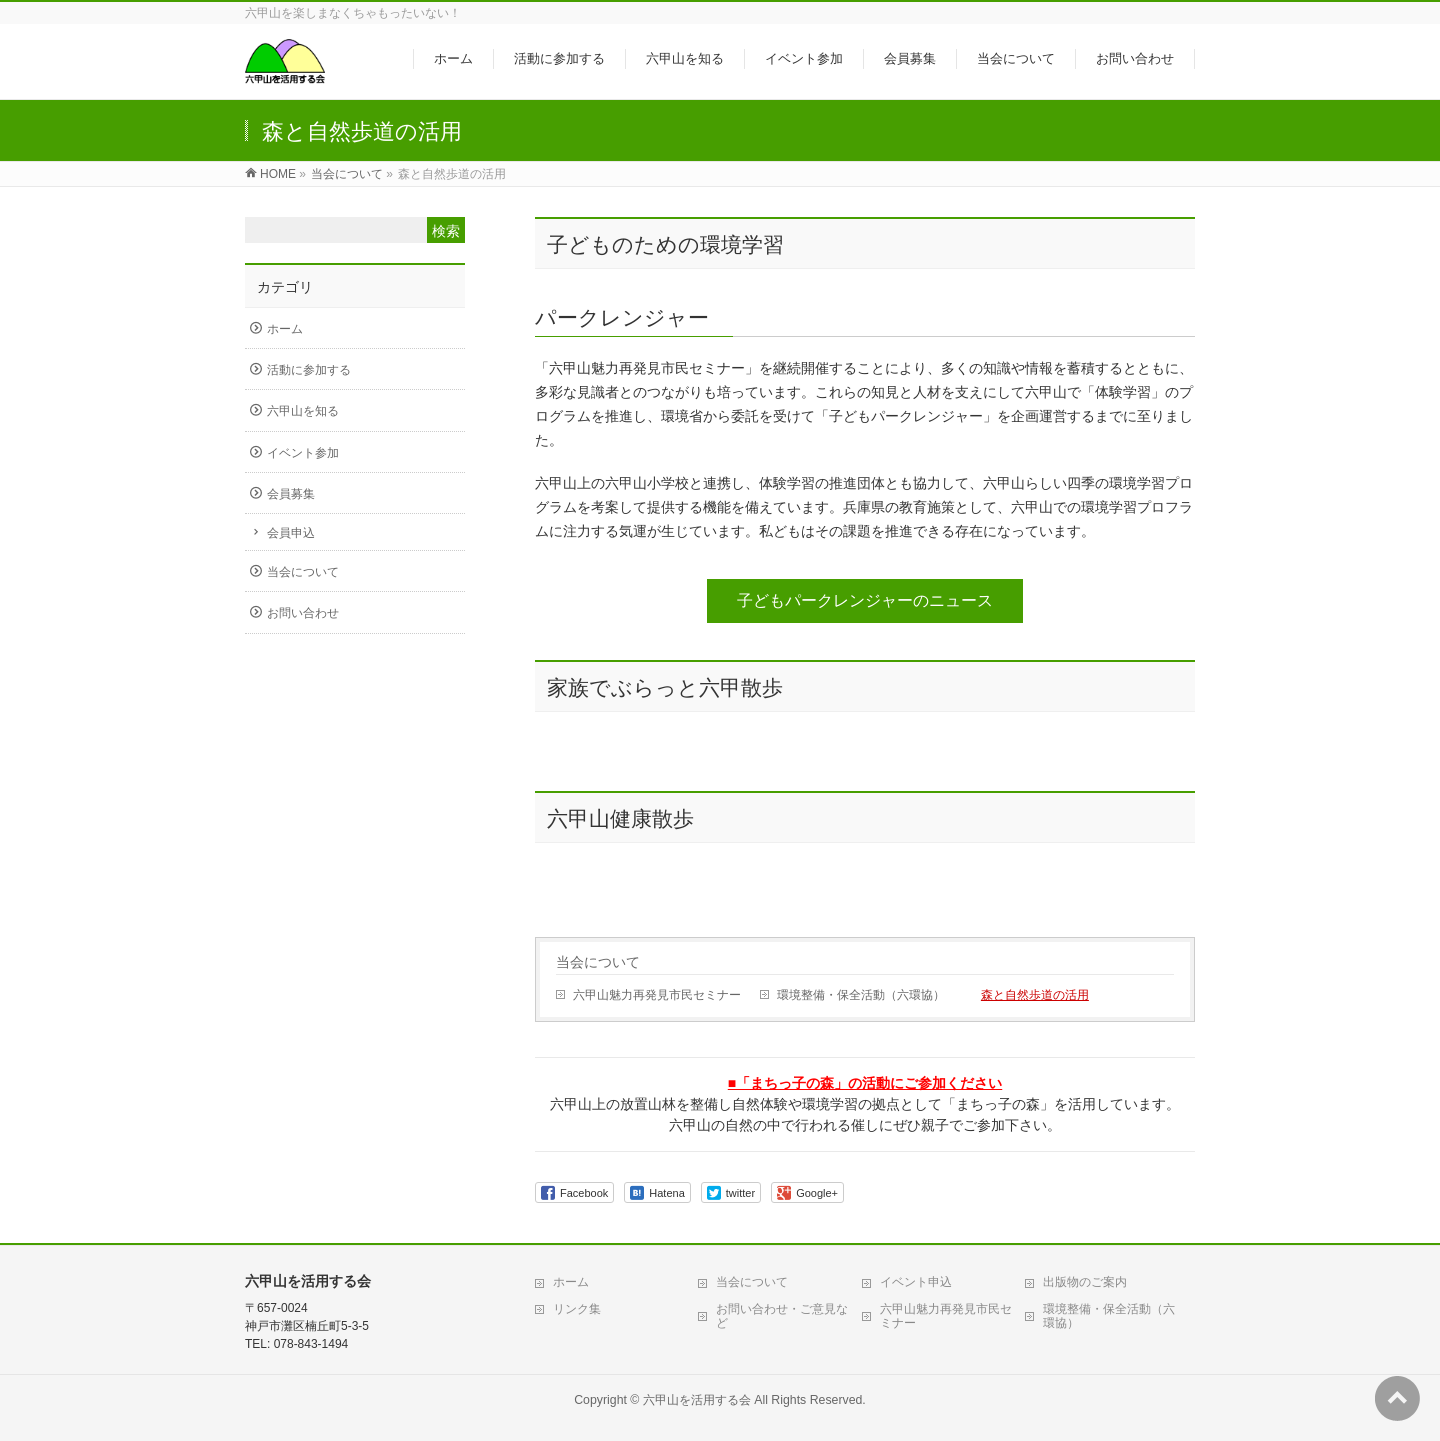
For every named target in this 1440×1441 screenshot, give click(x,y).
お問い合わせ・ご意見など (782, 1316)
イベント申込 (916, 1282)
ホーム (285, 329)
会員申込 (291, 533)
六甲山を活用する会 (697, 1400)
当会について (598, 962)
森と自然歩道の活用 (1035, 995)
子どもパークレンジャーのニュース (865, 600)
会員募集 (291, 494)
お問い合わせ (303, 613)
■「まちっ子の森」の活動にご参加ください (865, 1083)
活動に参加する (309, 370)
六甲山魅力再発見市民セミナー (657, 995)
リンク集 (577, 1309)
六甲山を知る (303, 411)
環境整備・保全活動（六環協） (861, 995)
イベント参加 (303, 453)
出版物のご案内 (1085, 1282)
